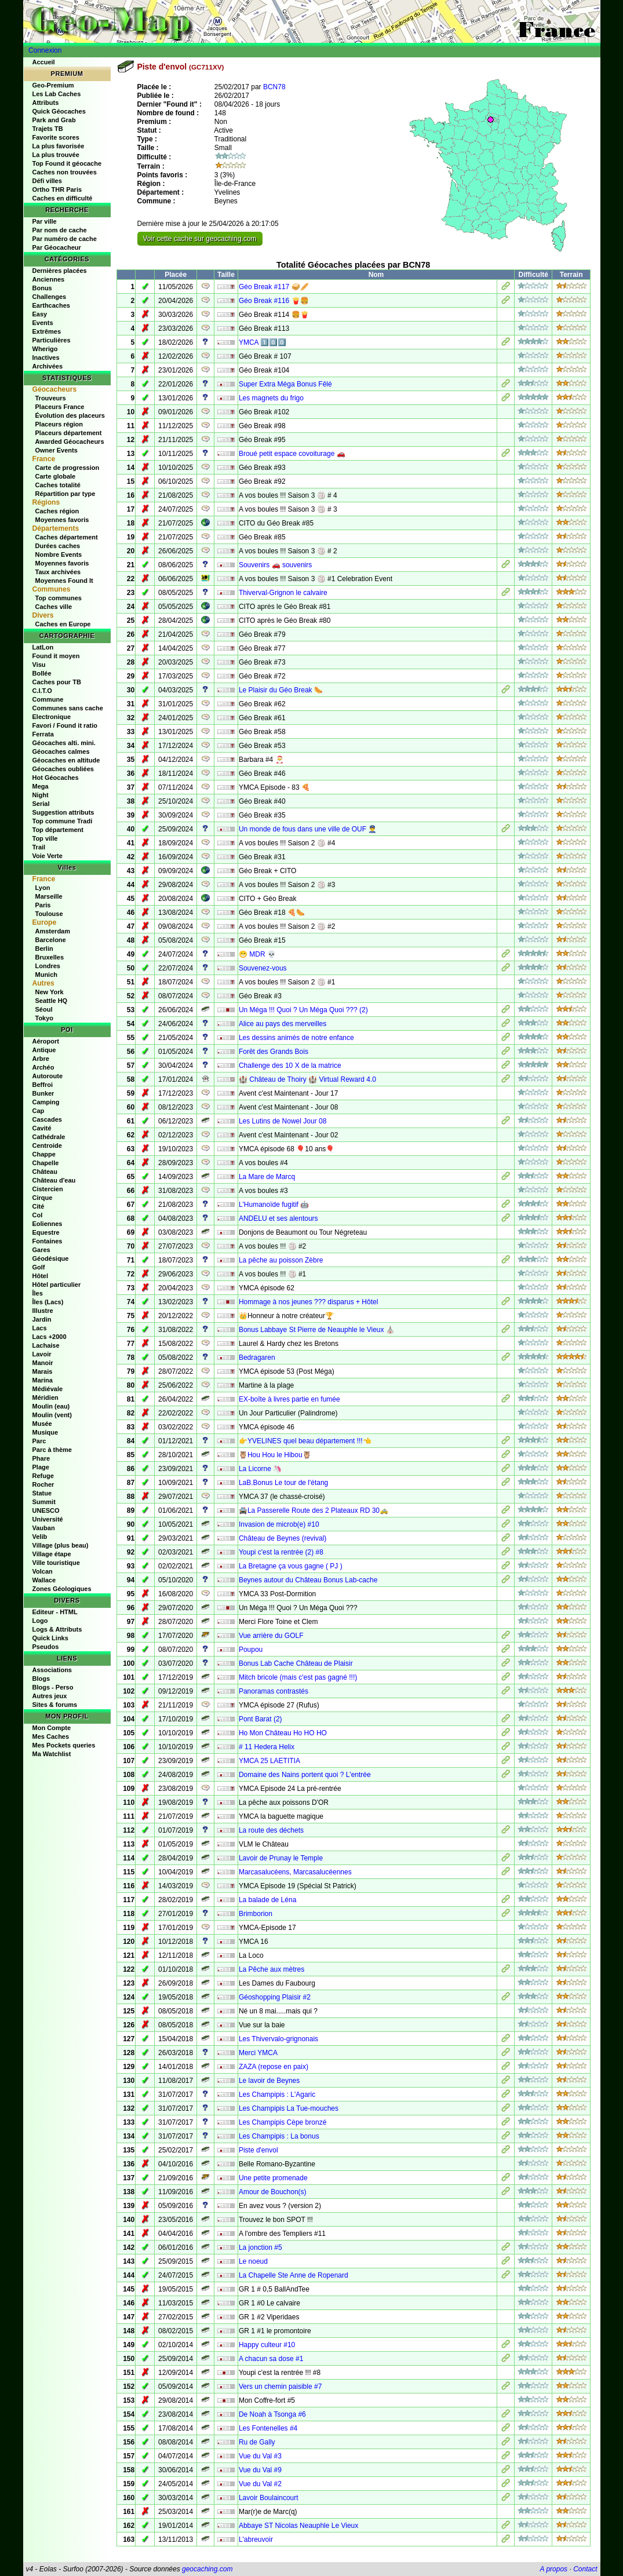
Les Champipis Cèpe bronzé (282, 2122)
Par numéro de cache (64, 238)
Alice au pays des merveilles (282, 1024)
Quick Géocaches (59, 111)
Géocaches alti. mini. (64, 742)
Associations (52, 1669)
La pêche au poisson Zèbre (281, 1260)
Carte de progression (67, 467)
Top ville (45, 838)
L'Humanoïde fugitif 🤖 (274, 1205)
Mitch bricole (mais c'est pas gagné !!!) (298, 1677)
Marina (42, 1380)
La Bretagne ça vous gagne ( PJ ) (291, 1566)
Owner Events (56, 450)
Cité (38, 1206)
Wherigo (45, 348)
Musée (42, 1423)
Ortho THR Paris (57, 189)
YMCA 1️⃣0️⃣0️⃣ (262, 342)
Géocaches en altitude (66, 760)
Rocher (43, 1484)
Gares (41, 1249)
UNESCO (46, 1510)
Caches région (57, 511)
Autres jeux (49, 1695)
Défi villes (47, 180)
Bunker (43, 1093)
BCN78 (274, 87)
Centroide (47, 1145)
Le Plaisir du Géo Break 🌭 (281, 690)
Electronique (51, 716)
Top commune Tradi (62, 821)
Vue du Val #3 (260, 2456)
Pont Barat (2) (260, 1719)
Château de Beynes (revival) (282, 1538)
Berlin (44, 948)
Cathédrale (48, 1136)
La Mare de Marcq (267, 1177)
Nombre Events (58, 554)
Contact (585, 2569)
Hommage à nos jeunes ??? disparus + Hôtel (308, 1302)
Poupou (251, 1649)
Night (40, 794)
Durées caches (58, 545)
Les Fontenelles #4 (268, 2428)
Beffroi (42, 1084)
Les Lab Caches (56, 93)
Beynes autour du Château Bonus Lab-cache (308, 1580)
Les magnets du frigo (271, 398)
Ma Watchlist (51, 1753)
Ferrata (43, 734)
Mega (40, 786)
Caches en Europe (63, 624)
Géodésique (50, 1258)
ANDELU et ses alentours (278, 1218)
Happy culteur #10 (267, 2345)
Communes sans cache (67, 708)
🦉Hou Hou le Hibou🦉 (275, 1455)
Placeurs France (60, 406)
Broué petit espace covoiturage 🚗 (292, 454)
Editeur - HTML (55, 1611)
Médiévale (47, 1388)
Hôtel (40, 1275)
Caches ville (53, 606)
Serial (41, 803)
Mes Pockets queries (64, 1745)
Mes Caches (51, 1736)
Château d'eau (54, 1180)
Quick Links (50, 1637)
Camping (46, 1102)
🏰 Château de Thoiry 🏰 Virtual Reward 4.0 (307, 1079)
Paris (43, 905)
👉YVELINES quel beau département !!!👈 (305, 1441)
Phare (41, 1458)
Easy (40, 314)
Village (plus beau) (60, 1545)
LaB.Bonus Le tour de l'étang (283, 1483)
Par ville (44, 221)
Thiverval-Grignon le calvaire (283, 593)
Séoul (44, 1009)
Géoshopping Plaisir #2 (275, 1997)
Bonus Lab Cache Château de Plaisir (296, 1663)
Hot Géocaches (55, 777)
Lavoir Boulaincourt (268, 2498)
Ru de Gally (257, 2442)
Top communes (58, 597)
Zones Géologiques (62, 1588)
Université (47, 1519)
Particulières (51, 340)
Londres (47, 965)
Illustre (42, 1310)
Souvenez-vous (263, 968)
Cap (38, 1110)
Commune (48, 699)
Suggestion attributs (63, 812)
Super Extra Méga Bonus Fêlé (285, 384)
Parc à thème (52, 1449)
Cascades (47, 1119)
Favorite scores (55, 137)
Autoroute (47, 1075)
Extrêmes (46, 331)
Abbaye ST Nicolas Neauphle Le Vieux (298, 2526)
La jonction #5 (260, 2247)
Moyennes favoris (62, 519)
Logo (40, 1620)
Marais (42, 1371)
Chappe (44, 1154)
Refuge (43, 1475)
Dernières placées (59, 270)
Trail (39, 847)
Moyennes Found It (64, 580)
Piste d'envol (258, 2150)
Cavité (42, 1128)
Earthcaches (51, 305)
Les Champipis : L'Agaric (277, 2094)
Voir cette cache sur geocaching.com (200, 239)
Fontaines (47, 1241)
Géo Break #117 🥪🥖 (274, 287)
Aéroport (45, 1041)
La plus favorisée (58, 146)
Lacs (39, 1328)
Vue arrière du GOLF (271, 1636)
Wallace (44, 1580)
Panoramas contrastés (273, 1691)
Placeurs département (68, 432)
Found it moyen (56, 655)
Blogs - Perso (53, 1687)
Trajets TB (47, 128)
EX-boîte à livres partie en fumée (289, 1399)
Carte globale (55, 476)
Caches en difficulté (62, 198)
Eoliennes (47, 1223)
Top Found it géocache (67, 163)
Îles (37, 1293)
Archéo (43, 1067)
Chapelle (45, 1162)
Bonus (42, 287)
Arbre (40, 1058)
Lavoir (42, 1354)
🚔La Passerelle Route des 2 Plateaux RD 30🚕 (313, 1510)
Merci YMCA (258, 2053)
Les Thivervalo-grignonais (278, 2039)
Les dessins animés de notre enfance (296, 1038)
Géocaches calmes (61, 751)
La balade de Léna (267, 1900)
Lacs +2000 (49, 1336)
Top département (57, 829)
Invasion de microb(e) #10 (279, 1524)
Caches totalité (58, 484)
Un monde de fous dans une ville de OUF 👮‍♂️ (308, 829)
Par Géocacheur (56, 247)
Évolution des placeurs (70, 415)
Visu (39, 664)
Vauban (43, 1527)
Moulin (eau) (51, 1406)
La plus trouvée (55, 154)
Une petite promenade (273, 2178)
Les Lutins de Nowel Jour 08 (282, 1121)
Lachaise (46, 1345)
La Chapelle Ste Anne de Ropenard (293, 2275)
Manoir (42, 1362)
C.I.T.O (42, 690)
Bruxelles (49, 957)
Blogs (41, 1678)
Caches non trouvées (64, 172)
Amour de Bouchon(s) (273, 2192)
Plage (40, 1467)
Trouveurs (50, 398)
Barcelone (50, 939)
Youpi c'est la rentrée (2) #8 (281, 1552)
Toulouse (49, 913)
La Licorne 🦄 (260, 1469)
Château (44, 1171)
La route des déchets (271, 1830)
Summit (44, 1501)
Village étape (51, 1553)
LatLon (43, 647)
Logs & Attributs (57, 1629)
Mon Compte (51, 1727)
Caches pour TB (56, 681)
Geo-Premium (53, 85)
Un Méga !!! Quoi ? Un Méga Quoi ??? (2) (303, 1010)
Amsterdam (53, 931)
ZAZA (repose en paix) (273, 2067)
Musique (45, 1432)
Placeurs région (59, 424)
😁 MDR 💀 (257, 954)
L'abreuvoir (256, 2539)
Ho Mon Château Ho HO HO (283, 1733)
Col (37, 1215)
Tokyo (44, 1018)
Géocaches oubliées (63, 768)
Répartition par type (65, 493)
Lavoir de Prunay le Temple (281, 1858)
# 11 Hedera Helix (266, 1747)
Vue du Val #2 (260, 2484)
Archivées (47, 366)
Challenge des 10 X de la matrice (290, 1065)
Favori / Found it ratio (64, 725)
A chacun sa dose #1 (271, 2359)
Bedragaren (257, 1357)
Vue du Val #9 (260, 2470)
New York (49, 991)
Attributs (45, 102)
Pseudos (45, 1646)
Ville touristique (56, 1562)
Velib (40, 1536)
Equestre (46, 1232)
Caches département (66, 537)
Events (42, 322)
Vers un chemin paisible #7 (280, 2386)
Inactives (46, 357)
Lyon (42, 887)
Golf (38, 1267)
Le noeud (253, 2261)
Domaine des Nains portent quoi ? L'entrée (305, 1775)
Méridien (45, 1397)
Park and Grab (54, 119)
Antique (44, 1049)
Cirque (42, 1197)
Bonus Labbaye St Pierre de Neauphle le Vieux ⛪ (317, 1330)
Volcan (42, 1571)
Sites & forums (55, 1704)
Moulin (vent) (52, 1414)
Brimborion (255, 1914)
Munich (46, 974)
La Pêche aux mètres (271, 1969)
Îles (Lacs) (48, 1301)
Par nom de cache (59, 230)
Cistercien (47, 1188)
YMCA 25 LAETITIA (269, 1761)
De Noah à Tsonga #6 (272, 2414)
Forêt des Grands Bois (273, 1052)
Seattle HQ (51, 1000)
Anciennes (48, 279)
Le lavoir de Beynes (269, 2081)
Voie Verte (47, 855)
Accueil (43, 62)
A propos (554, 2569)
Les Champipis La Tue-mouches (288, 2108)
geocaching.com (207, 2569)
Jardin (42, 1319)
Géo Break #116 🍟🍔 (274, 301)
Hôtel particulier (56, 1284)
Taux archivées (58, 571)
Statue (42, 1493)
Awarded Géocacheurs (69, 441)
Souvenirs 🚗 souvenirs (275, 565)
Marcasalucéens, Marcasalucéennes (295, 1872)
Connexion (44, 50)
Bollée (42, 673)
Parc (39, 1440)
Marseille (49, 896)
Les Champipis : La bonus (279, 2136)
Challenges (49, 296)
